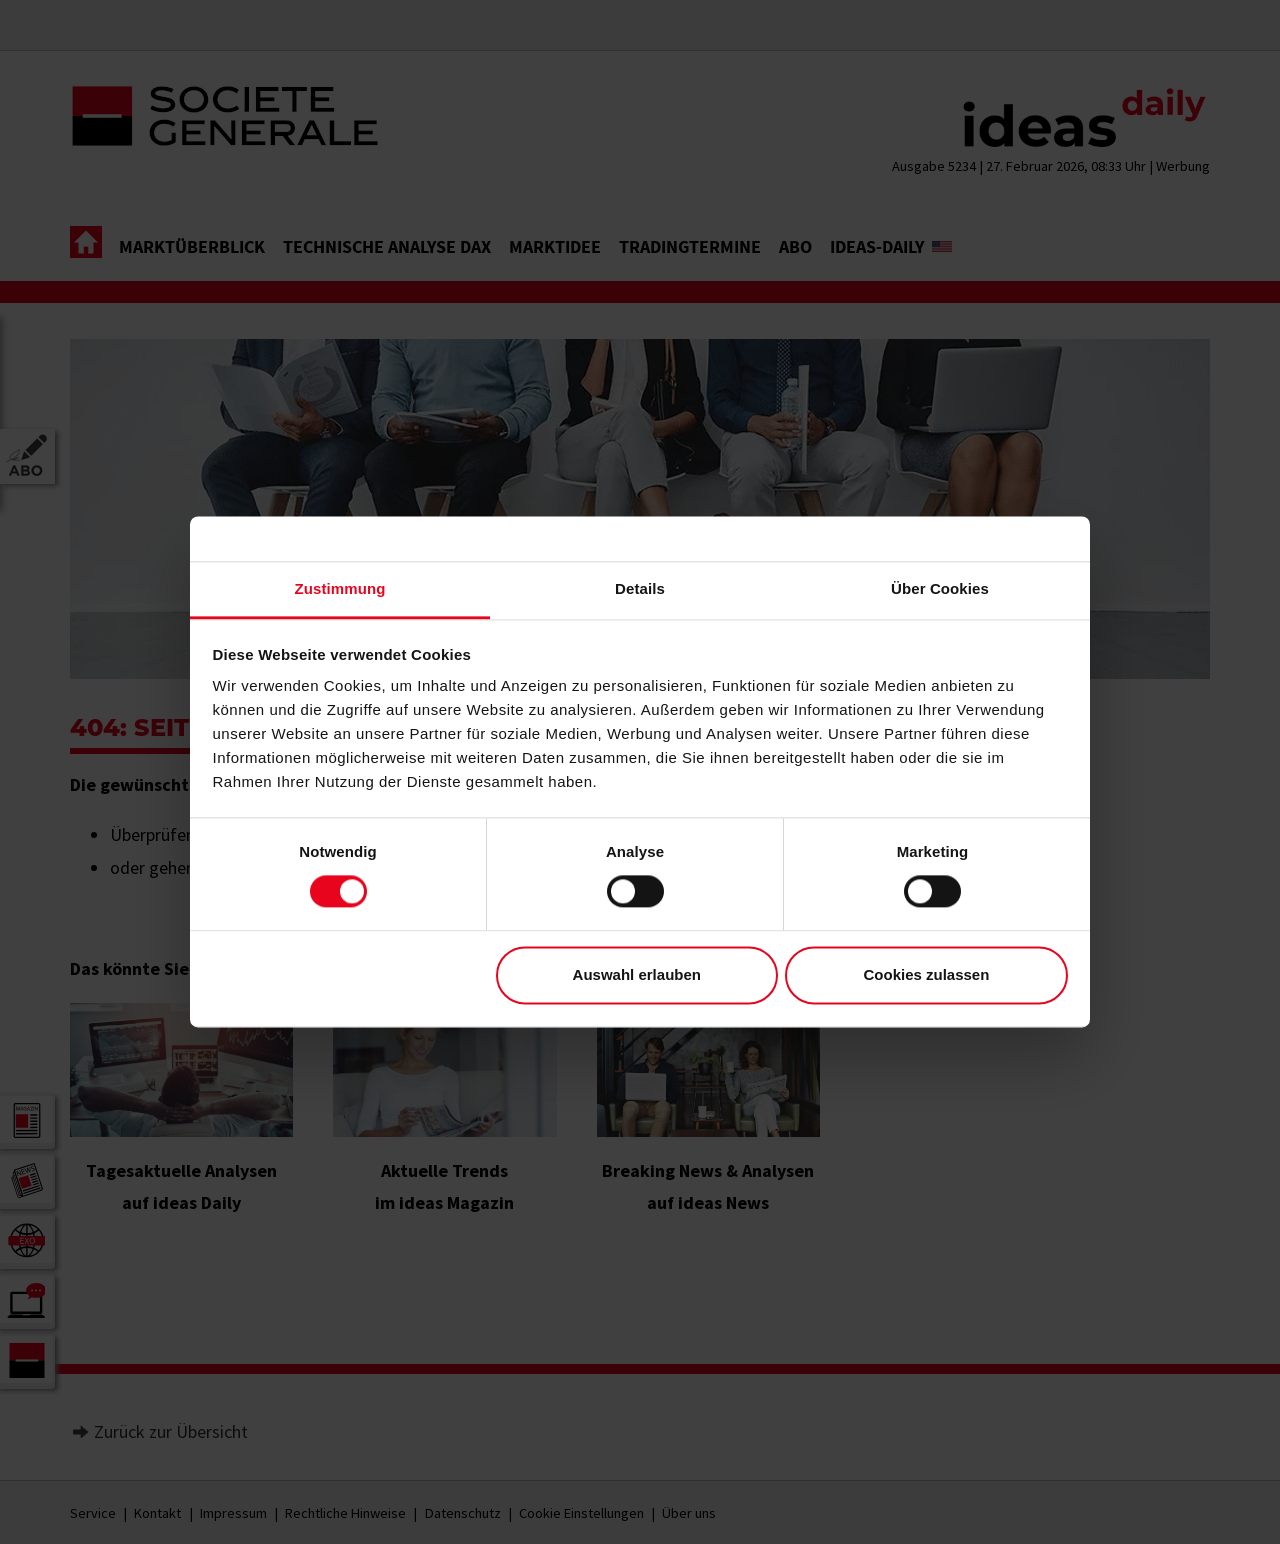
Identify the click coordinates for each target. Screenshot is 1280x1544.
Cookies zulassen (926, 974)
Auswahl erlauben (637, 974)
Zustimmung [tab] (340, 588)
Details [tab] (640, 588)
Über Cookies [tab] (940, 588)
